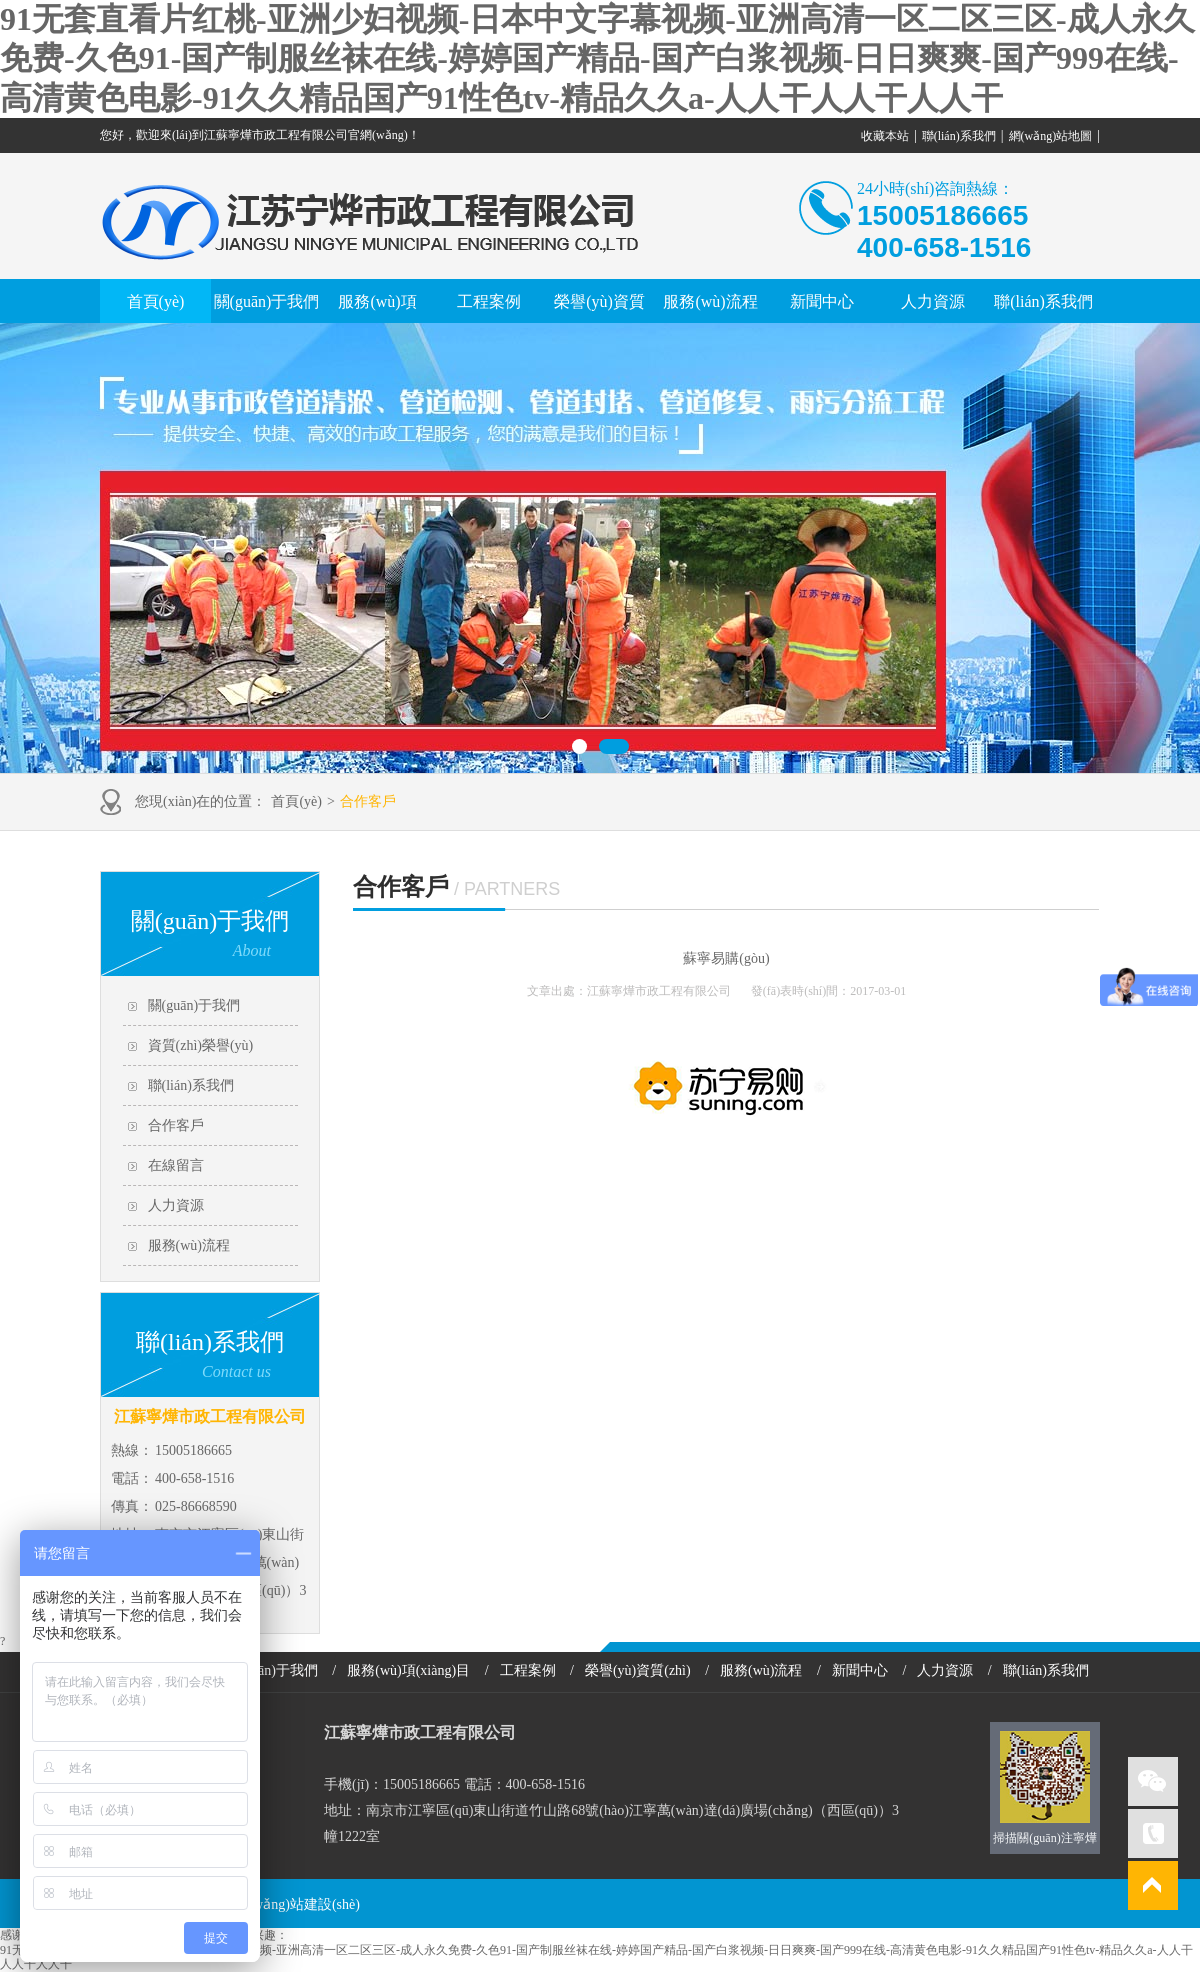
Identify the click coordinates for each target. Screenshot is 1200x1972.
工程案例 (489, 301)
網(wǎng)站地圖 (1051, 136)
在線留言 (176, 1165)
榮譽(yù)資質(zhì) (638, 1670)
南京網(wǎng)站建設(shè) (282, 1904)
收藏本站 (885, 136)
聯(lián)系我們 (959, 136)
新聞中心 (822, 301)
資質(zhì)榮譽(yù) (201, 1045)
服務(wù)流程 (710, 301)
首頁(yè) (156, 301)
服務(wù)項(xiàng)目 (408, 1670)
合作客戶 (368, 801)
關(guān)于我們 (267, 301)
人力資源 (933, 301)
